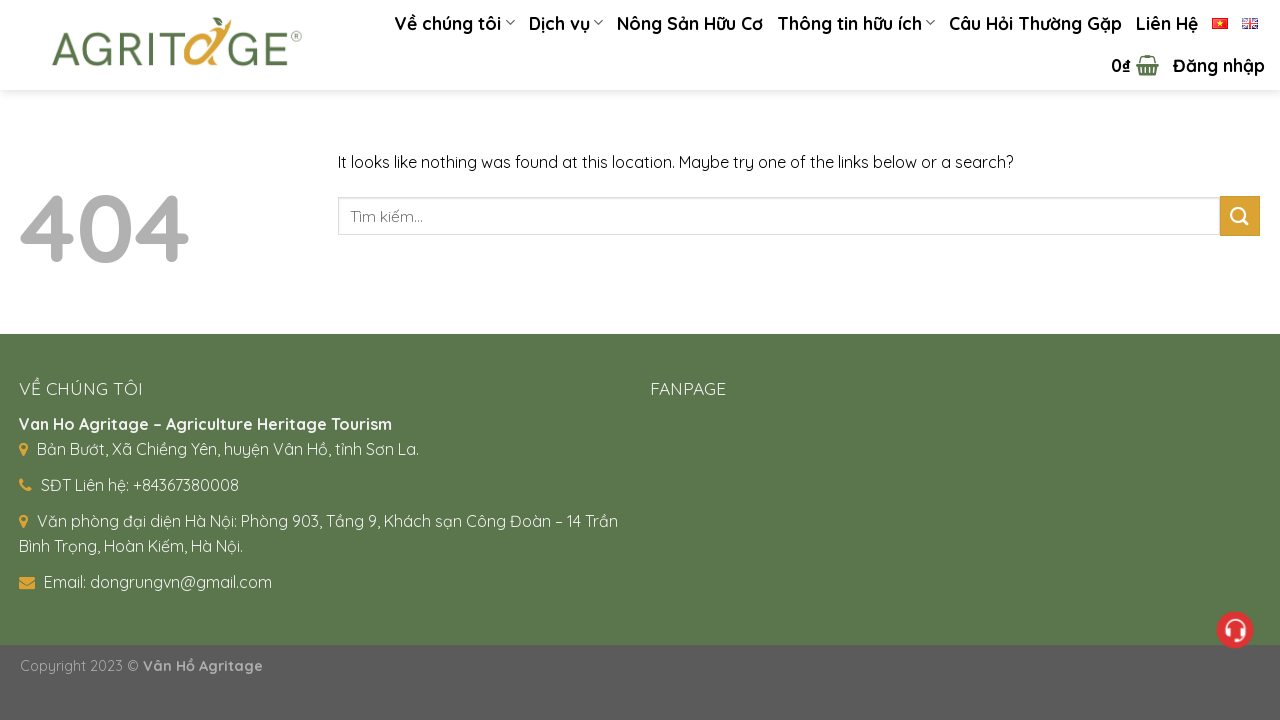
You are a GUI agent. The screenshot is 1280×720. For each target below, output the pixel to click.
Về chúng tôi (454, 23)
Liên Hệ (1167, 23)
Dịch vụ (566, 23)
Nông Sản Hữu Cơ (690, 23)
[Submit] (1240, 215)
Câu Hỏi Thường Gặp (1035, 23)
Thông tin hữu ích (856, 23)
